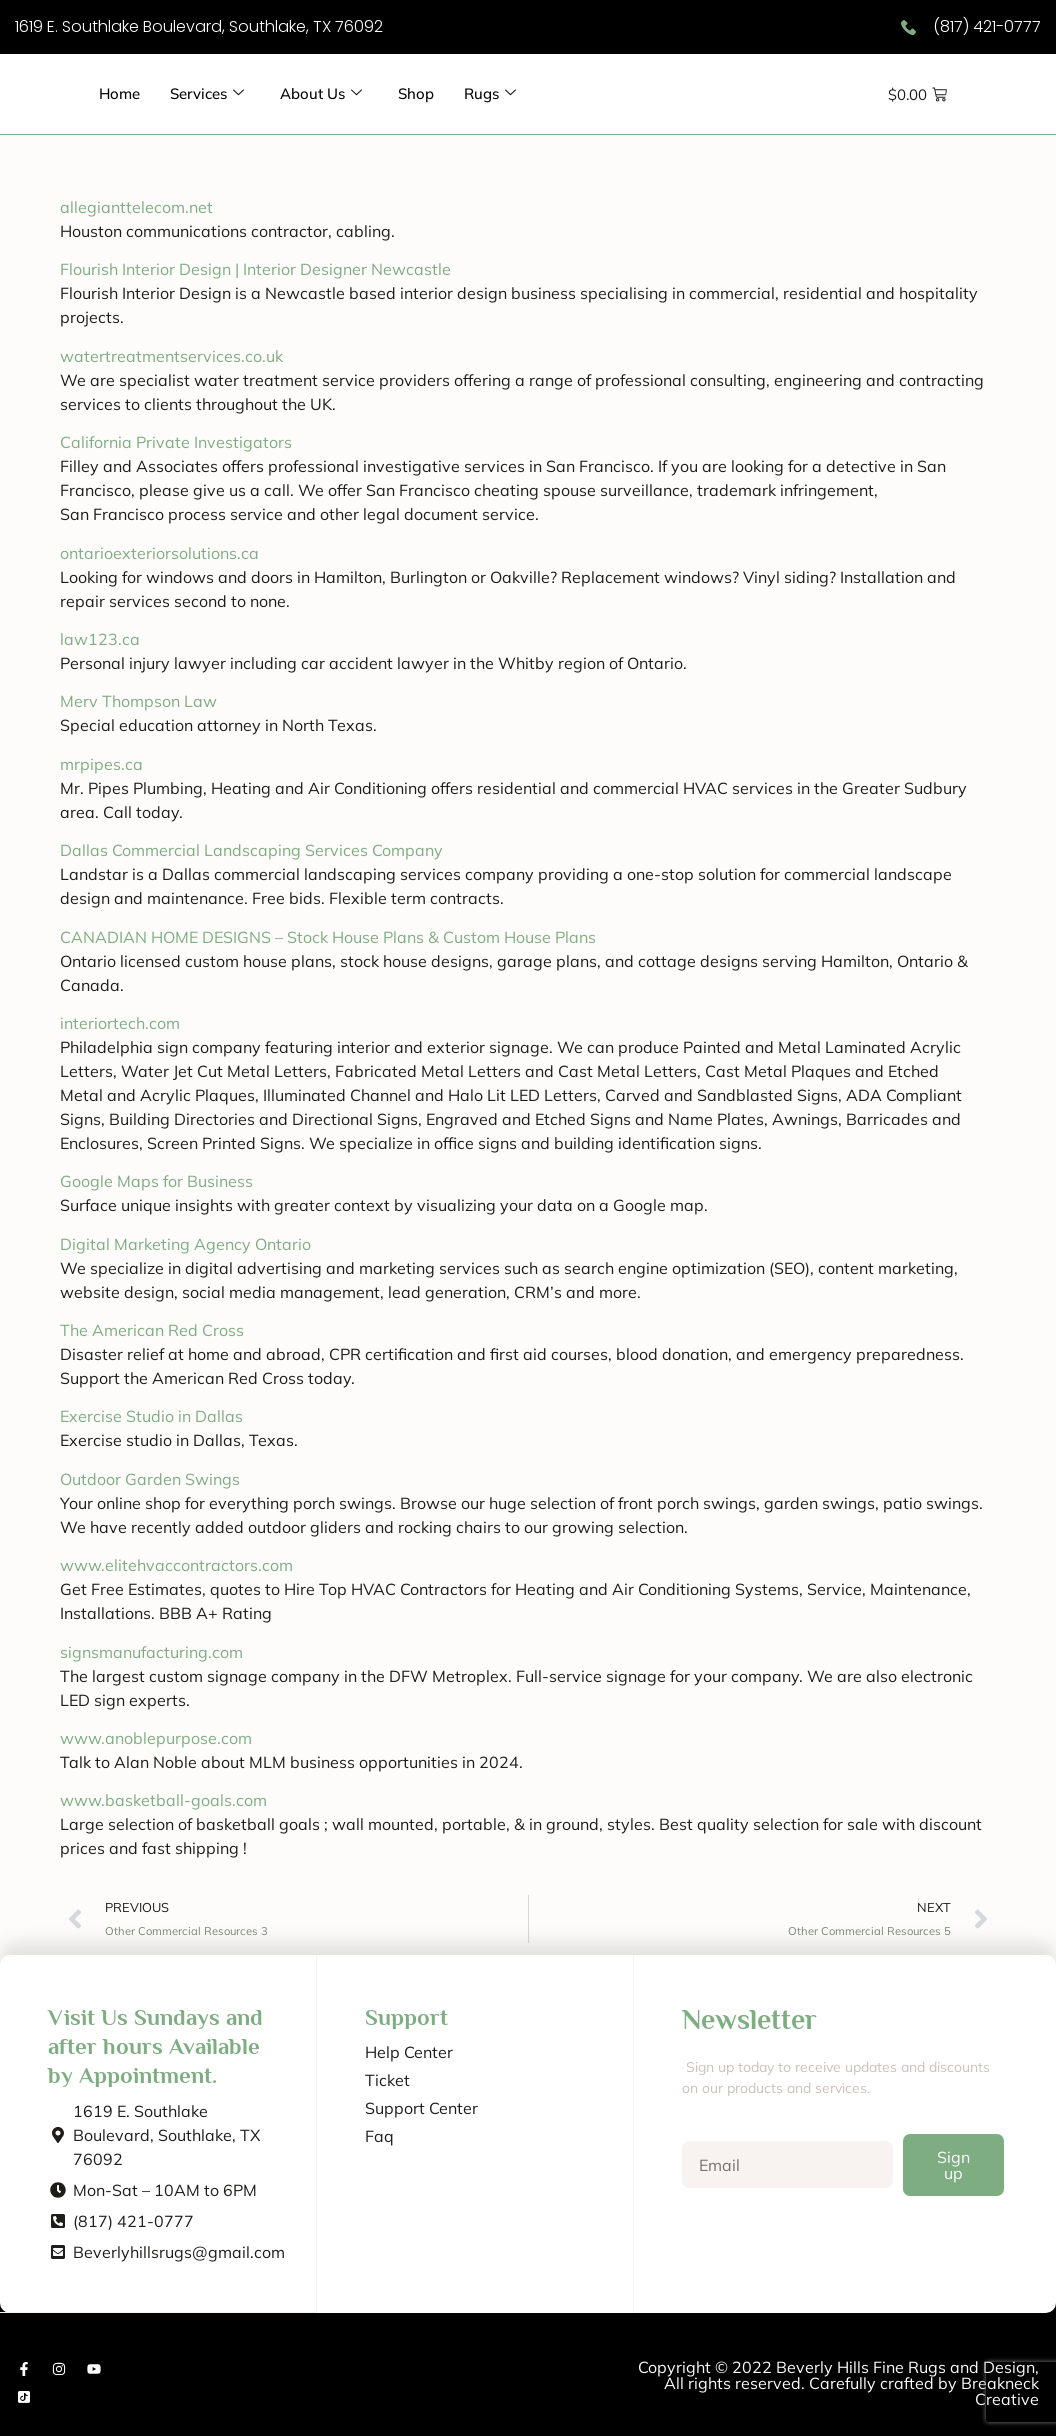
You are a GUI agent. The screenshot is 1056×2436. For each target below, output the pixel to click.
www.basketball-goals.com (163, 1800)
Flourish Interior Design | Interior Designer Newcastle (255, 269)
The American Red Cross (152, 1330)
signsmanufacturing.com (151, 1652)
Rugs (491, 94)
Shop (417, 93)
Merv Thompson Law (138, 701)
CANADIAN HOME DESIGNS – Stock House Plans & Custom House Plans (328, 937)
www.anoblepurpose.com (156, 1738)
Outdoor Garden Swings (150, 1479)
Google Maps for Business (156, 1181)
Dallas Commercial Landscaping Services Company (251, 850)
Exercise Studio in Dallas (151, 1416)
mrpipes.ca (101, 764)
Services (208, 94)
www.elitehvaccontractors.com (176, 1565)
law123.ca (100, 639)
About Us (322, 94)
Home (120, 93)
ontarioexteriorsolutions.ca (159, 553)
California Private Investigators (176, 442)
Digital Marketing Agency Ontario (185, 1244)
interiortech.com (120, 1023)
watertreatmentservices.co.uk (171, 356)
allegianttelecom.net (136, 207)
